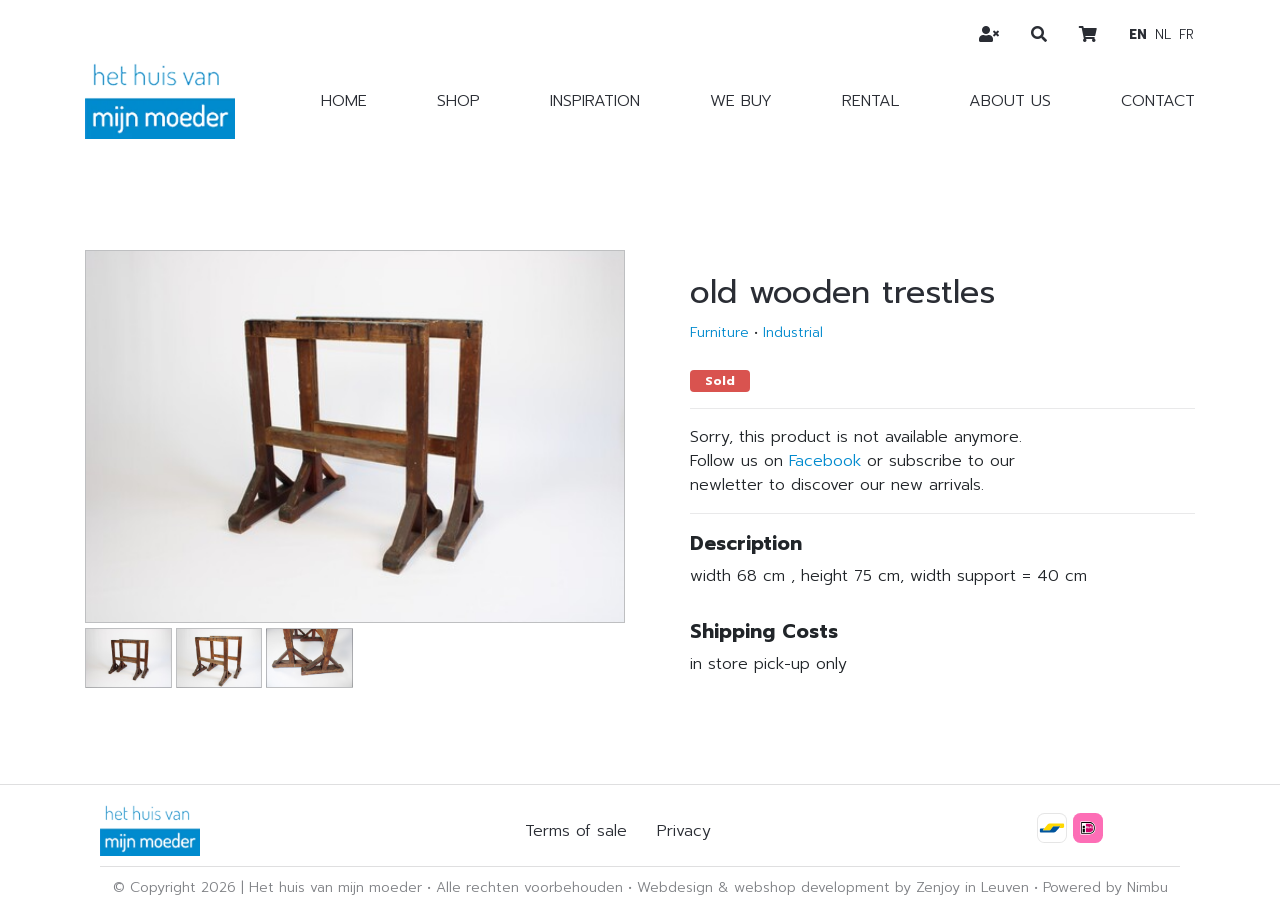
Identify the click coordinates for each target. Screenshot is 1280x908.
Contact (1158, 101)
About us (1010, 101)
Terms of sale (576, 831)
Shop (458, 101)
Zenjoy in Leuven (972, 887)
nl (1163, 34)
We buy (741, 101)
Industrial (793, 332)
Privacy (684, 831)
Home (344, 101)
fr (1186, 34)
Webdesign (675, 887)
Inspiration (595, 101)
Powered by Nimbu (1105, 887)
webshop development (812, 887)
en (1138, 34)
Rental (870, 101)
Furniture (719, 332)
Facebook (825, 461)
